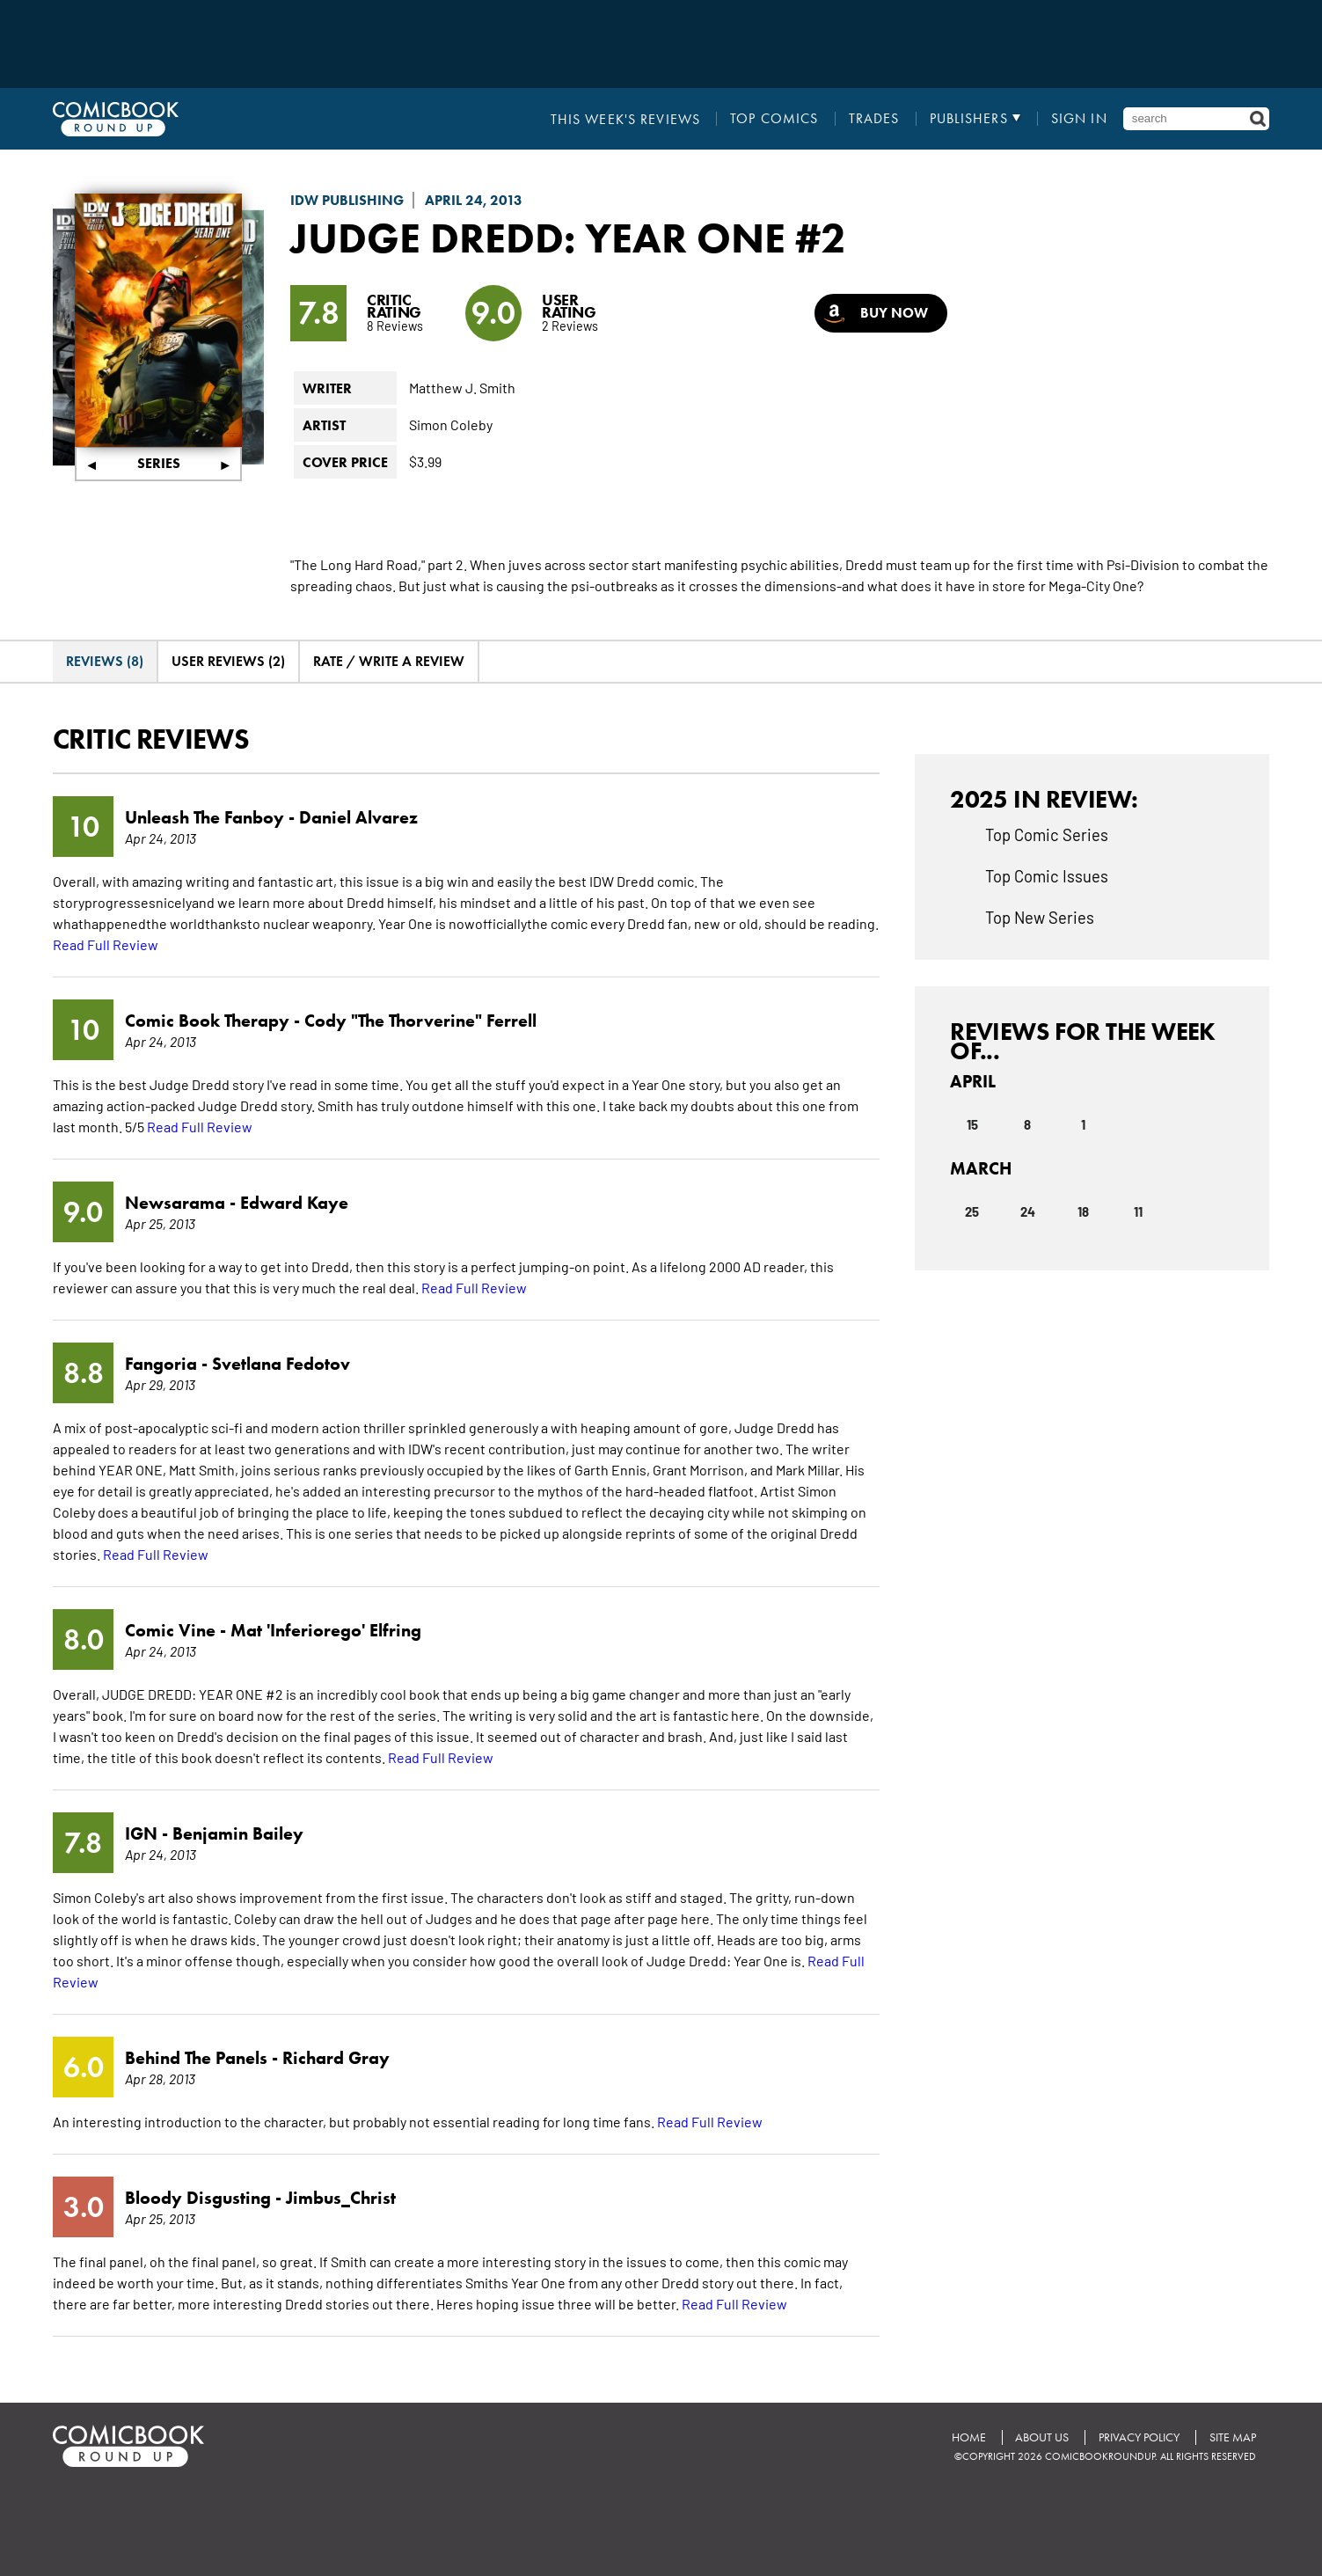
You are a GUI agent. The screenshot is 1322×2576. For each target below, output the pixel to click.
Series (158, 463)
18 (1083, 1209)
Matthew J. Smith (462, 387)
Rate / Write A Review (388, 661)
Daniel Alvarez (358, 816)
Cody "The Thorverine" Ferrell (420, 1019)
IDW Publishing (347, 200)
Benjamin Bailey (237, 1832)
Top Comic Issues (1046, 874)
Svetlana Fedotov (281, 1362)
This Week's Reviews (626, 119)
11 (1138, 1209)
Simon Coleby (451, 424)
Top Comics (775, 119)
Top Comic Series (1046, 833)
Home (968, 2436)
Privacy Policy (1139, 2436)
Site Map (1232, 2436)
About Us (1042, 2436)
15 (972, 1122)
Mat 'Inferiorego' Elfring (325, 1629)
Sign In (1079, 119)
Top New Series (1039, 915)
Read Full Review (105, 943)
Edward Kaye (294, 1201)
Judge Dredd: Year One (537, 237)
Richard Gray (336, 2056)
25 (972, 1209)
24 (1027, 1209)
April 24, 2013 (473, 200)
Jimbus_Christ (341, 2196)
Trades (874, 119)
